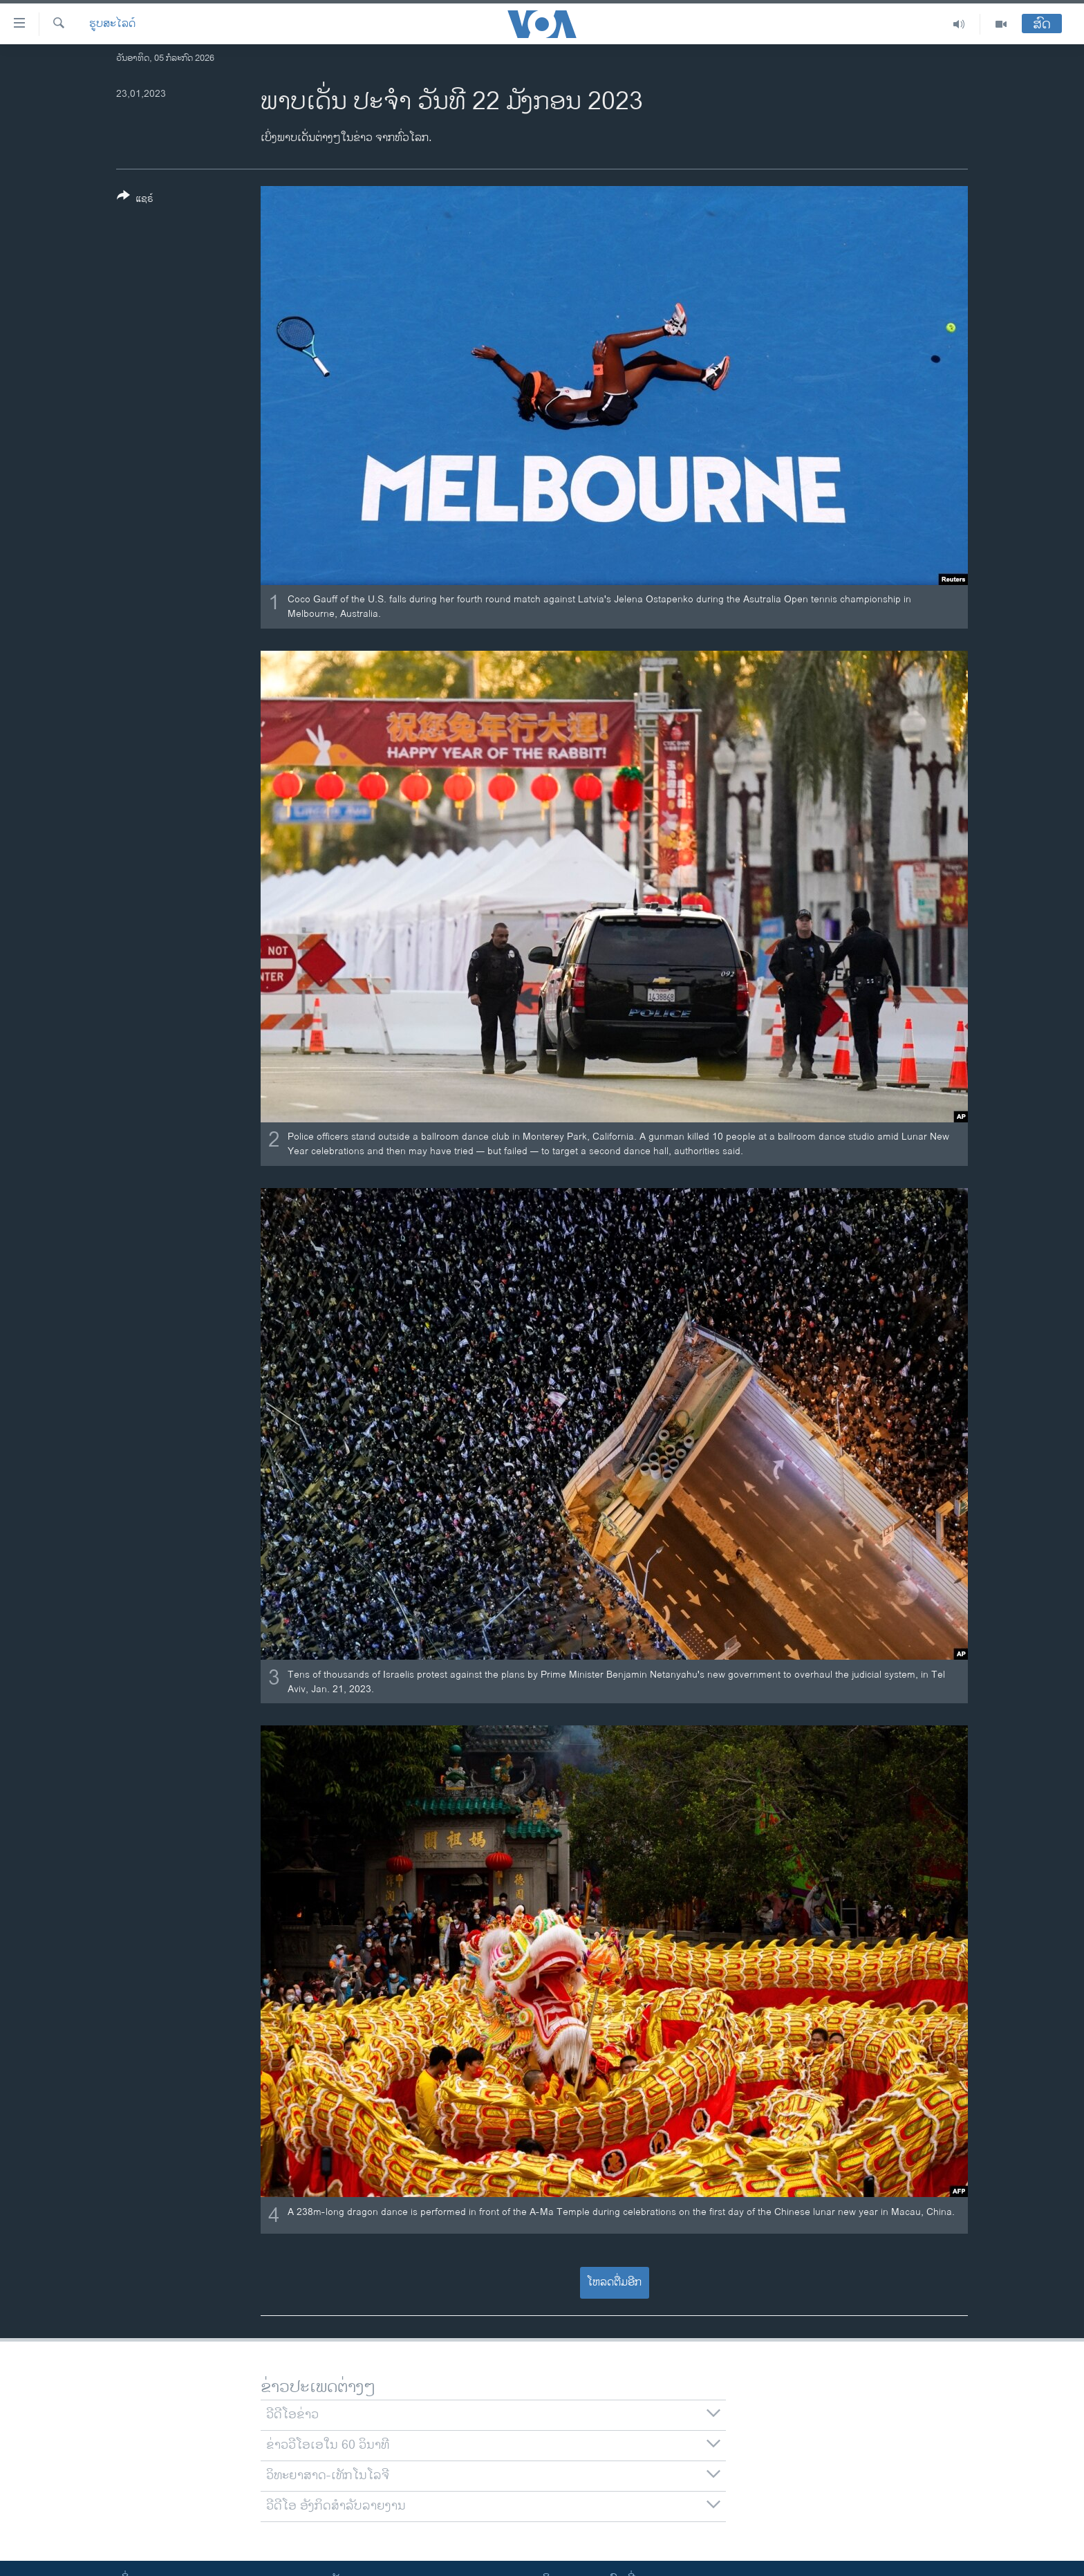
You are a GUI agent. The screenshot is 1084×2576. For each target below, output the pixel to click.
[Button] (135, 200)
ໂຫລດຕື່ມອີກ (614, 2282)
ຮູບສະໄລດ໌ (112, 24)
